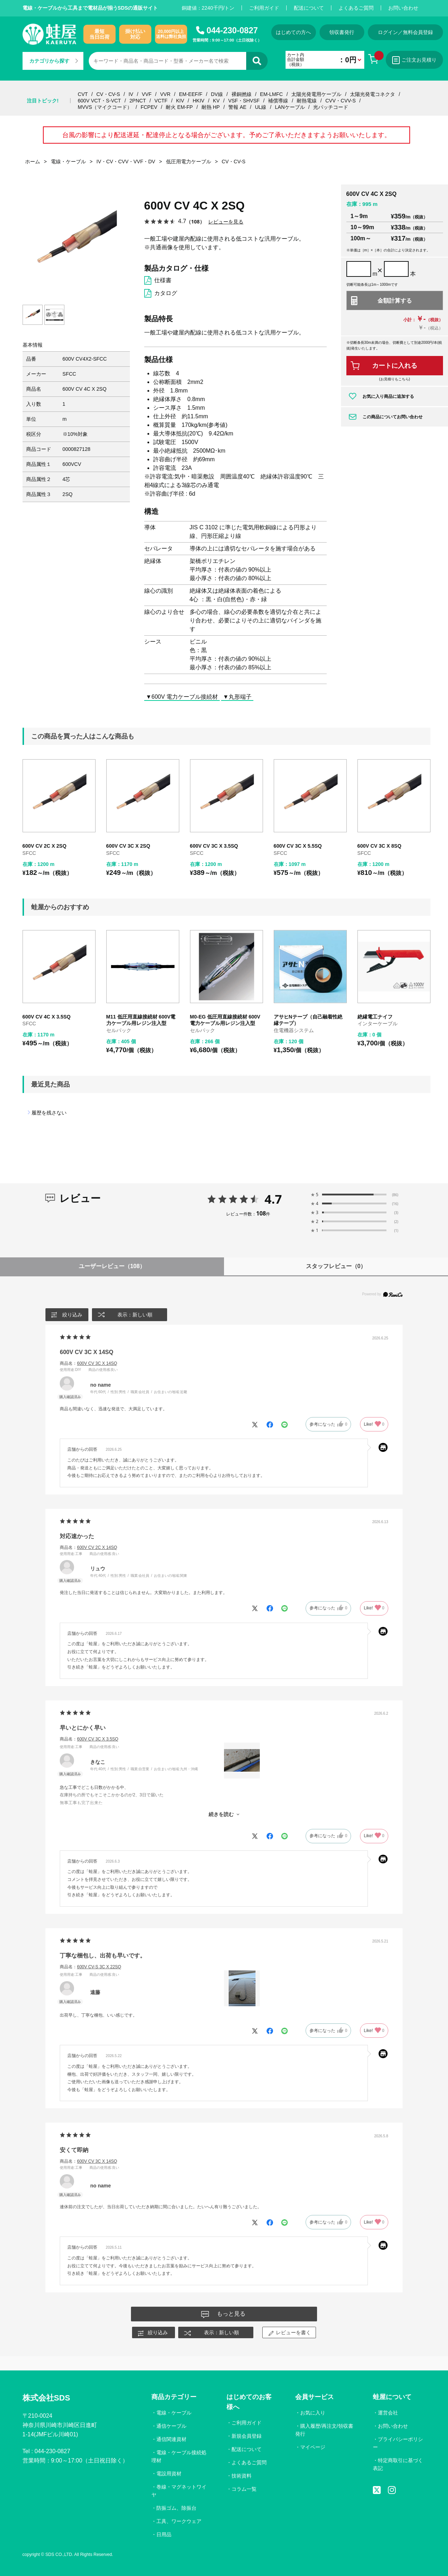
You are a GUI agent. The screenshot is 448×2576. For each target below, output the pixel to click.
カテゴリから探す (53, 61)
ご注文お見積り (414, 60)
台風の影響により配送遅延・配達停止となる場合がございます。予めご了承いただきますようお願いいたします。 (226, 135)
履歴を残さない (49, 1113)
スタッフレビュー (336, 1266)
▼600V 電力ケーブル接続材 (182, 696)
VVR (165, 94)
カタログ (165, 293)
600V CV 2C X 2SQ (45, 846)
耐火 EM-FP (179, 107)
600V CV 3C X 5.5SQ (298, 846)
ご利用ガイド (264, 8)
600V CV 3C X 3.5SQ (214, 846)
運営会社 (388, 2413)
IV (130, 94)
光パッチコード (330, 107)
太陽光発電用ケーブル (316, 94)
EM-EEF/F (190, 94)
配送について (309, 8)
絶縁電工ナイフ (375, 1017)
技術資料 (242, 2476)
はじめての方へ (293, 32)
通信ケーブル (171, 2426)
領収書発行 (341, 32)
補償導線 (278, 100)
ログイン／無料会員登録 (405, 32)
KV (216, 100)
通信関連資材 (171, 2439)
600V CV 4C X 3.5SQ (47, 1017)
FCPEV (149, 107)
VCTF (161, 100)
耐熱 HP (210, 107)
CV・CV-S (108, 94)
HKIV (199, 100)
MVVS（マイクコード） (105, 107)
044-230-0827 (232, 30)
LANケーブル (290, 107)
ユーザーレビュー (112, 1266)
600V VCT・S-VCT (99, 100)
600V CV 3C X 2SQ (128, 846)
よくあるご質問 (356, 8)
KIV (180, 100)
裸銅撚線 (242, 94)
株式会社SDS (46, 2397)
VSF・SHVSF (244, 100)
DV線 (217, 94)
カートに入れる (394, 365)
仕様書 (162, 280)
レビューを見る (225, 221)
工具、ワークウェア (178, 2521)
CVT (83, 94)
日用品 (163, 2534)
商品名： (88, 1363)
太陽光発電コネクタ (372, 94)
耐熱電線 (307, 100)
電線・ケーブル (173, 2413)
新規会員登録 (247, 2436)
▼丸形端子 (237, 696)
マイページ (312, 2447)
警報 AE (237, 107)
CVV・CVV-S (340, 100)
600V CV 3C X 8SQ (379, 846)
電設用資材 (168, 2473)
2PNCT (138, 100)
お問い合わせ (403, 8)
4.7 (273, 1199)
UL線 (261, 107)
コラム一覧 (244, 2489)
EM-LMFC (271, 94)
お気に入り (312, 2413)
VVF (146, 94)
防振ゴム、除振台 (176, 2508)
